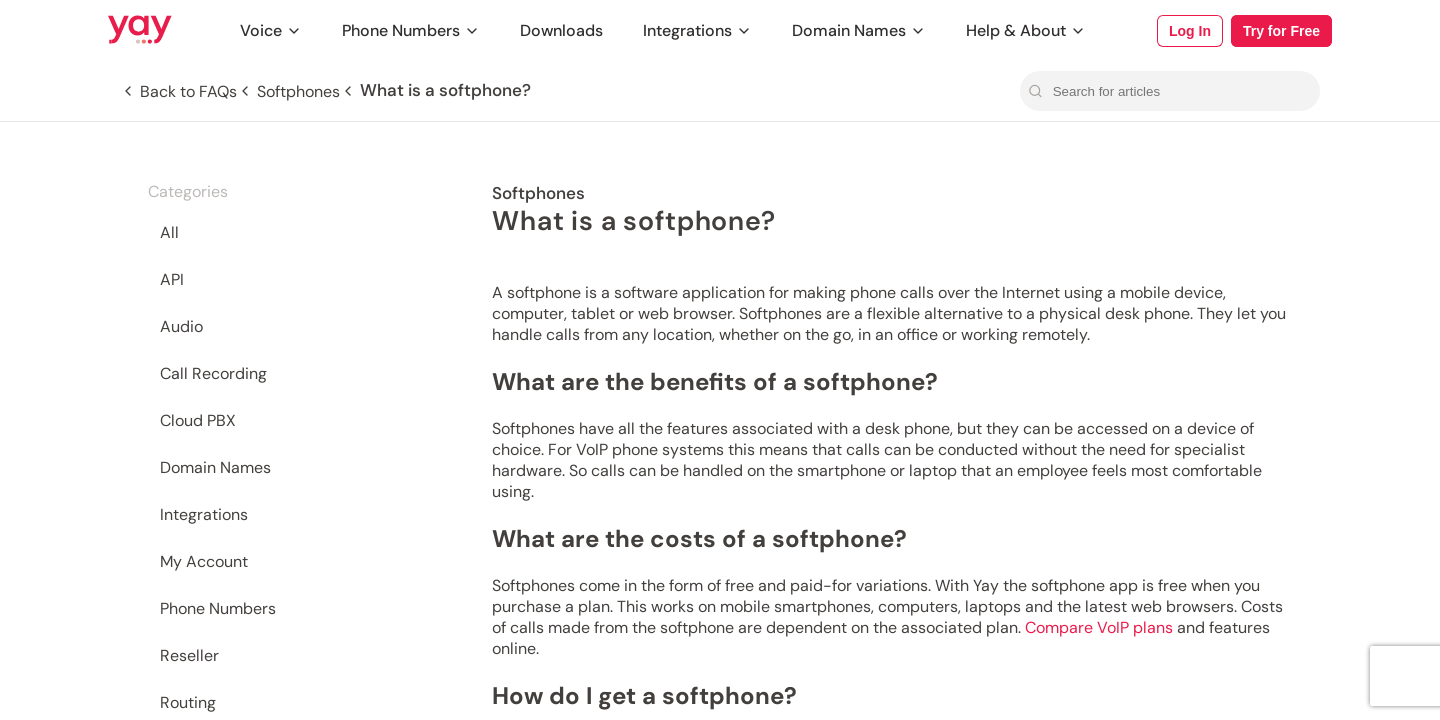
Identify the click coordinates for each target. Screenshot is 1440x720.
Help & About (1026, 30)
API (172, 279)
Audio (181, 326)
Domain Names (859, 30)
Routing (188, 702)
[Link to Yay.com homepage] (140, 31)
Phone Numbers (411, 30)
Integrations (697, 30)
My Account (204, 561)
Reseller (189, 655)
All (169, 232)
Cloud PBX (198, 420)
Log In (1190, 31)
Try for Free (1281, 31)
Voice (271, 30)
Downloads (561, 30)
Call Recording (213, 373)
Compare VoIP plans (1099, 627)
